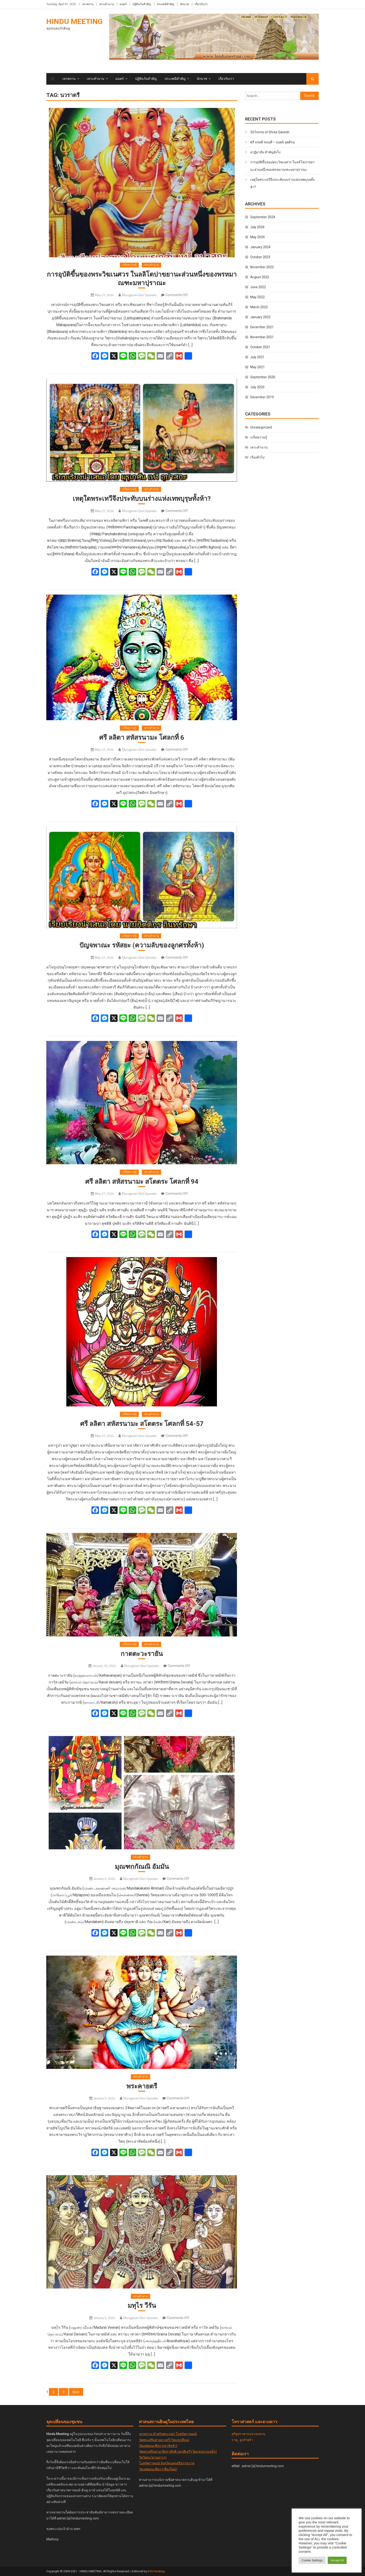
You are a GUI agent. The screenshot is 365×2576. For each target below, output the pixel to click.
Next (76, 2392)
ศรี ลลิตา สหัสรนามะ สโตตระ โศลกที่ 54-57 (141, 1424)
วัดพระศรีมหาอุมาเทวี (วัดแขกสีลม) (164, 2440)
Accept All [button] (337, 2560)
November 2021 (262, 337)
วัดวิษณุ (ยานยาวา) (152, 2457)
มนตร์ (123, 4)
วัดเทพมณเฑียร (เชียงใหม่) (158, 2469)
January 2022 (260, 317)
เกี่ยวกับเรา (201, 4)
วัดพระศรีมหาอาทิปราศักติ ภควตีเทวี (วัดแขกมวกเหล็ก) (178, 2451)
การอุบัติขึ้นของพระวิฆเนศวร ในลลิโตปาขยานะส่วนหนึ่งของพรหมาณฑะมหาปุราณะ (142, 279)
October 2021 (260, 347)
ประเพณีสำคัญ (165, 4)
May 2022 (257, 297)
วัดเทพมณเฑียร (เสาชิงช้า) (158, 2446)
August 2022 (259, 277)
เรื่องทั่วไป (257, 457)
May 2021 (257, 367)
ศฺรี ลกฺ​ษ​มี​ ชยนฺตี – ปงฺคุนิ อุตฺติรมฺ (272, 142)
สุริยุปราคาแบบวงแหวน (248, 2434)
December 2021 (262, 327)
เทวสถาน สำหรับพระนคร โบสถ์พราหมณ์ (168, 2434)
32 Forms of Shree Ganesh (269, 132)
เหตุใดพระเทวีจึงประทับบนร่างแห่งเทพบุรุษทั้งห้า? (142, 498)
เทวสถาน (87, 4)
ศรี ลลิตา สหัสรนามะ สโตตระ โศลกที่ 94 (141, 1181)
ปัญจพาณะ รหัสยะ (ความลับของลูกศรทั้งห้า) (141, 945)
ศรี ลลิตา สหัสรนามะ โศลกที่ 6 (141, 737)
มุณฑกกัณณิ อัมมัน (142, 1866)
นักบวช (184, 4)
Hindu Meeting (74, 21)
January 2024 (260, 247)
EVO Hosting (156, 2571)
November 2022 (262, 267)
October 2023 (260, 257)
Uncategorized (261, 427)
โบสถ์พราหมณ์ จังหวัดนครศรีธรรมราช (166, 2463)
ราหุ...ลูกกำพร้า (242, 2440)
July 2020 (257, 387)
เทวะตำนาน (106, 4)
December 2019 (262, 397)
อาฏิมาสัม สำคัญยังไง (265, 152)
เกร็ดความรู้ (129, 265)
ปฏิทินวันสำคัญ (141, 4)
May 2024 (257, 237)
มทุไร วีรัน (142, 2305)
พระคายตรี (141, 2086)
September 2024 (262, 217)
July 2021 (257, 357)
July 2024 (257, 227)
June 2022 (258, 287)
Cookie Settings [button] (312, 2560)
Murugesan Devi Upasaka (139, 294)
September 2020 (262, 377)
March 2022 (259, 307)
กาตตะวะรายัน (142, 1654)
